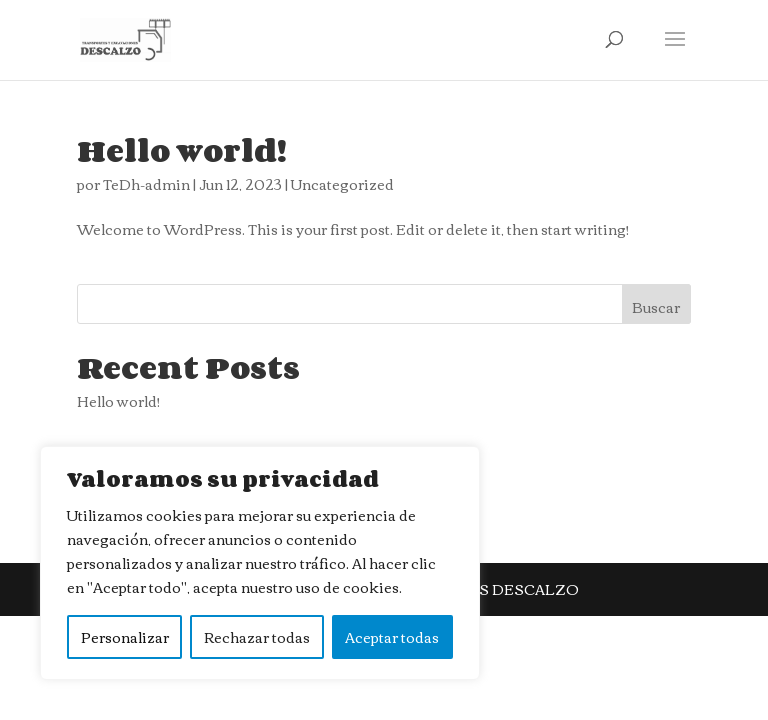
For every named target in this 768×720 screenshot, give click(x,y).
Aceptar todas (392, 637)
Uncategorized (342, 184)
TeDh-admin (146, 184)
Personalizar (125, 637)
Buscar (656, 307)
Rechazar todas (257, 637)
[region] (260, 563)
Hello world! (182, 150)
